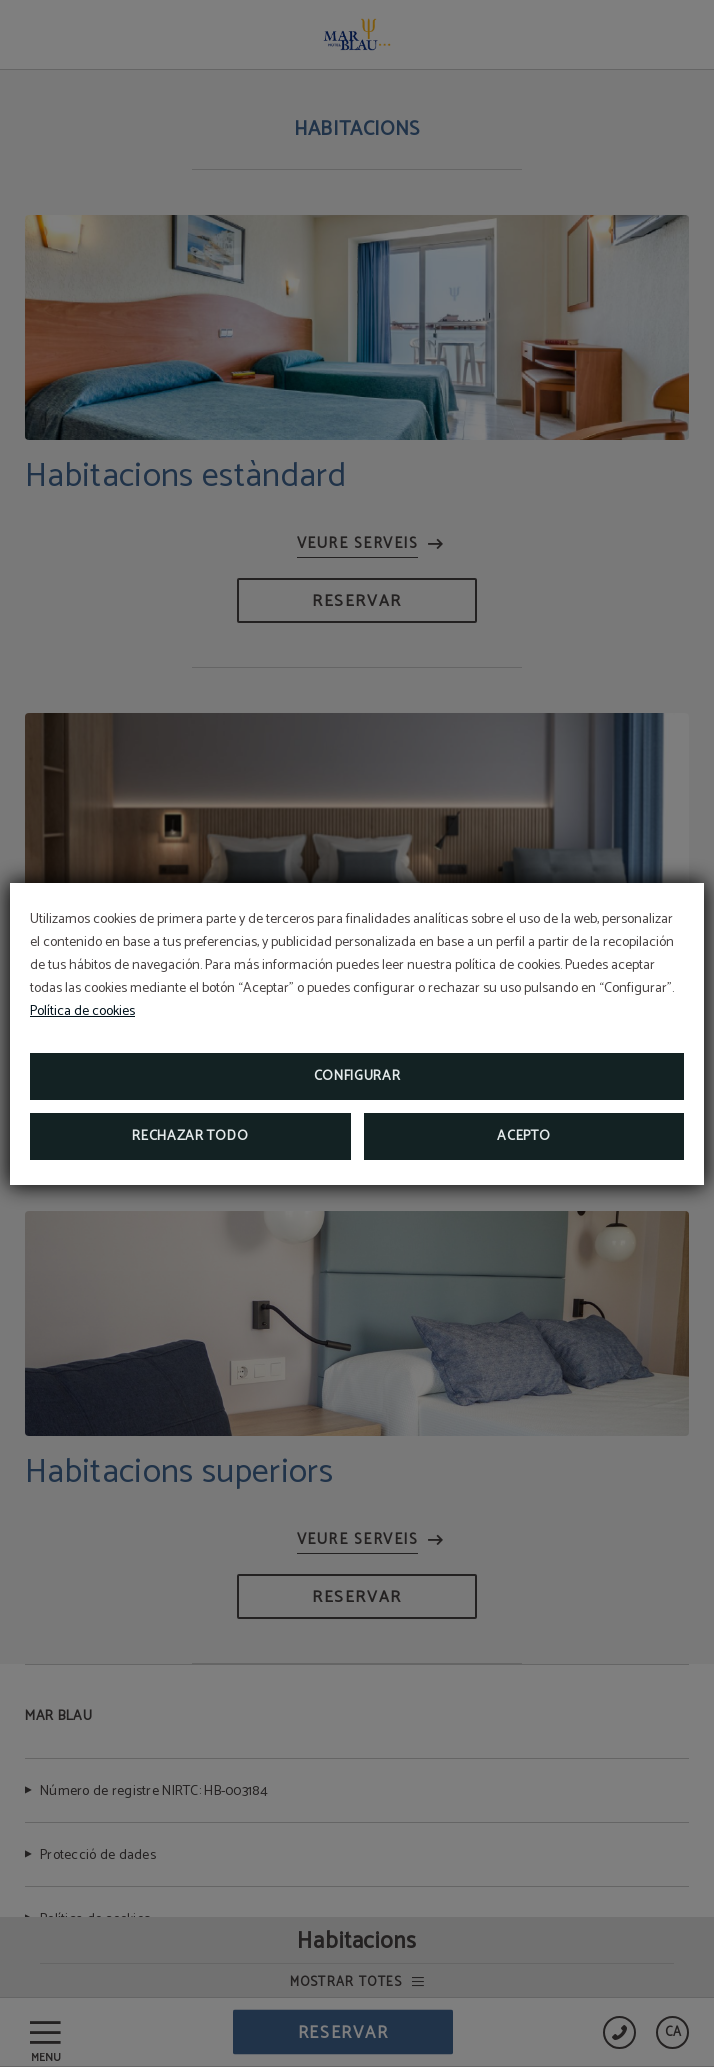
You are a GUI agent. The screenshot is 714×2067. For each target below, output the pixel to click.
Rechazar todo (190, 1136)
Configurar (357, 1076)
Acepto (523, 1136)
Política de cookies (82, 1011)
